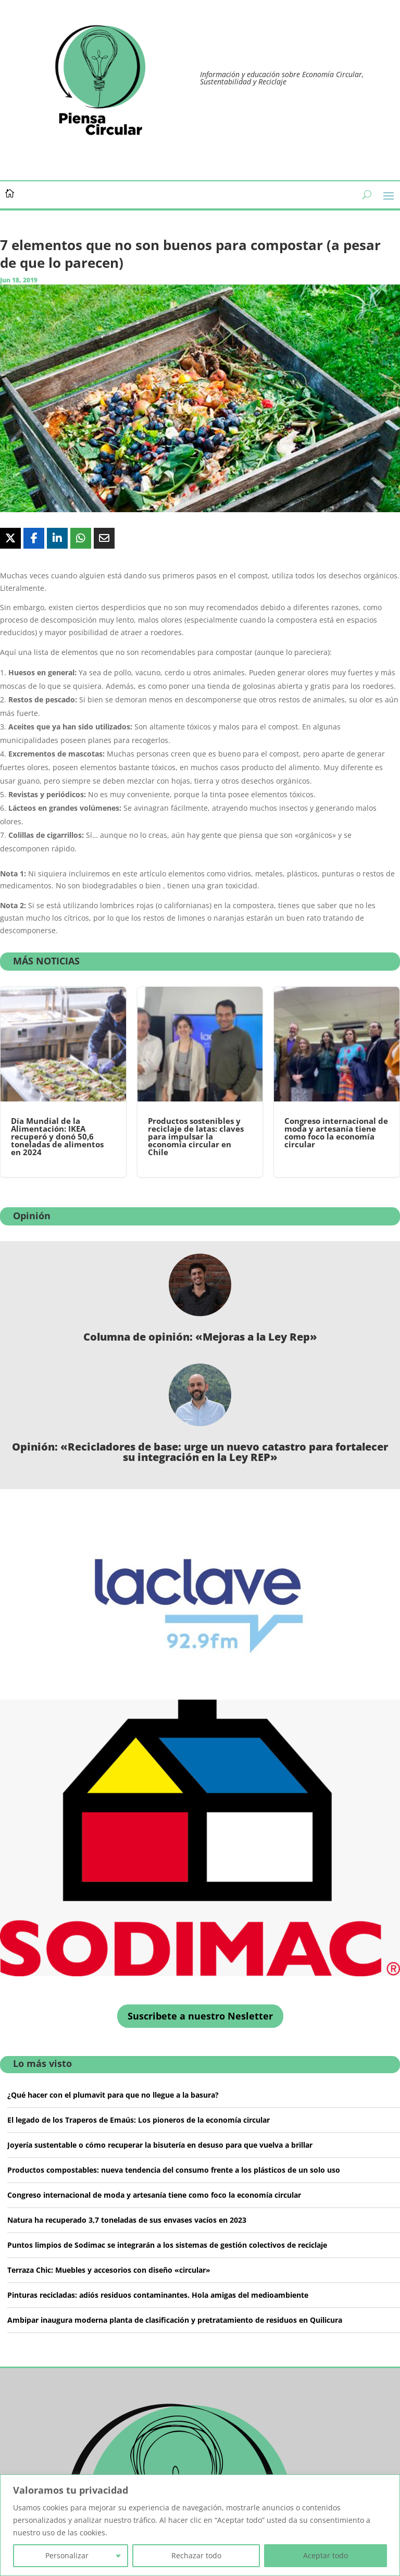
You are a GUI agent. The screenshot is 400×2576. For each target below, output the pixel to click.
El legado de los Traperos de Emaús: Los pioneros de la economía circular (138, 2120)
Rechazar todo (196, 2555)
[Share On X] (10, 538)
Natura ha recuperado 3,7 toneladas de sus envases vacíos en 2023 (126, 2220)
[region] (200, 2525)
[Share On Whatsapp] (80, 538)
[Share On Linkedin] (57, 538)
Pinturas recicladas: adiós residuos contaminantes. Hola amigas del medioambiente (157, 2295)
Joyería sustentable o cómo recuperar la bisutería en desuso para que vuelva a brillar (159, 2145)
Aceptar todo (325, 2555)
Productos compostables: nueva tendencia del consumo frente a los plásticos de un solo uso (173, 2170)
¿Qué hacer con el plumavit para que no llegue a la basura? (113, 2095)
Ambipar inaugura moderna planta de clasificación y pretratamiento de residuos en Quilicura (174, 2320)
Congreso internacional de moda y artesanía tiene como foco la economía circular (154, 2195)
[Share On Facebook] (33, 538)
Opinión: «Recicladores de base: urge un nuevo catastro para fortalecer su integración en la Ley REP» (200, 1452)
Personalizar (67, 2555)
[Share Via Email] (104, 538)
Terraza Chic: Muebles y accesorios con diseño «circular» (108, 2270)
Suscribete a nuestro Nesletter (200, 2016)
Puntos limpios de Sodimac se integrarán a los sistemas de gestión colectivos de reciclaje (167, 2245)
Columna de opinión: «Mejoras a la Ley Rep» (200, 1337)
